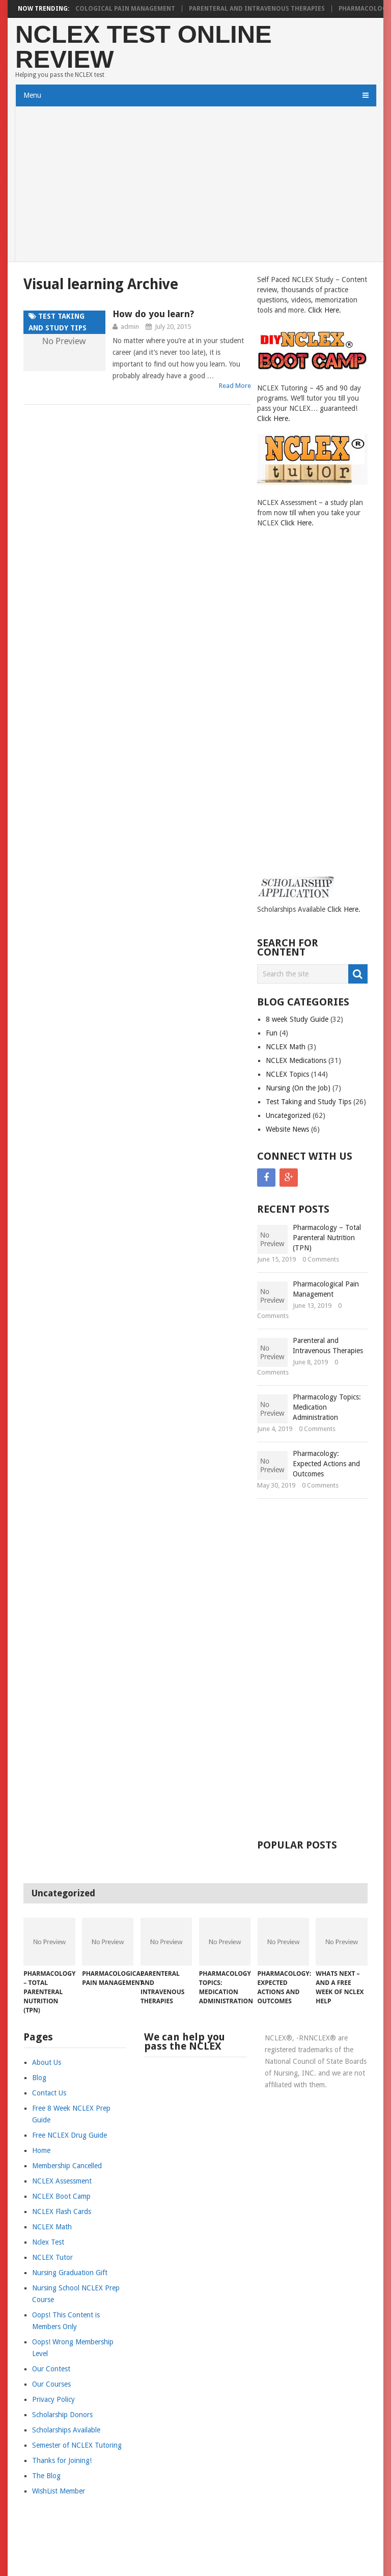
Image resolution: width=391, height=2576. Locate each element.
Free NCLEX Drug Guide (69, 2135)
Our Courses (51, 2384)
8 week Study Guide (297, 1019)
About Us (46, 2062)
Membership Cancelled (67, 2166)
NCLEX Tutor (52, 2257)
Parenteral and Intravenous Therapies (265, 8)
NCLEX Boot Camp (61, 2196)
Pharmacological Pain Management (120, 8)
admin (130, 326)
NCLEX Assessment (62, 2181)
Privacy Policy (53, 2399)
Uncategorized (288, 1115)
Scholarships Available (66, 2430)
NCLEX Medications (296, 1060)
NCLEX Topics (287, 1074)
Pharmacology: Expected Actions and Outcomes (326, 1463)
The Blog (46, 2476)
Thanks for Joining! (62, 2460)
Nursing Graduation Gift (69, 2273)
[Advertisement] (195, 185)
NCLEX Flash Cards (61, 2211)
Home (41, 2150)
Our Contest (51, 2369)
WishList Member (58, 2491)
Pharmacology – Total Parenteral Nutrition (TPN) (327, 1237)
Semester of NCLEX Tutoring (77, 2445)
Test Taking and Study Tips (308, 1102)
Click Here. (324, 310)
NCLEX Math (285, 1047)
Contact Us (49, 2093)
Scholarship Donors (62, 2415)
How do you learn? (153, 314)
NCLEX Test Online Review (143, 47)
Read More (235, 385)
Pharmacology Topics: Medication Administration (327, 1407)
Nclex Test (48, 2242)
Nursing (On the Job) (298, 1088)
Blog (39, 2078)
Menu (32, 95)
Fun (271, 1033)
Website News (287, 1129)
